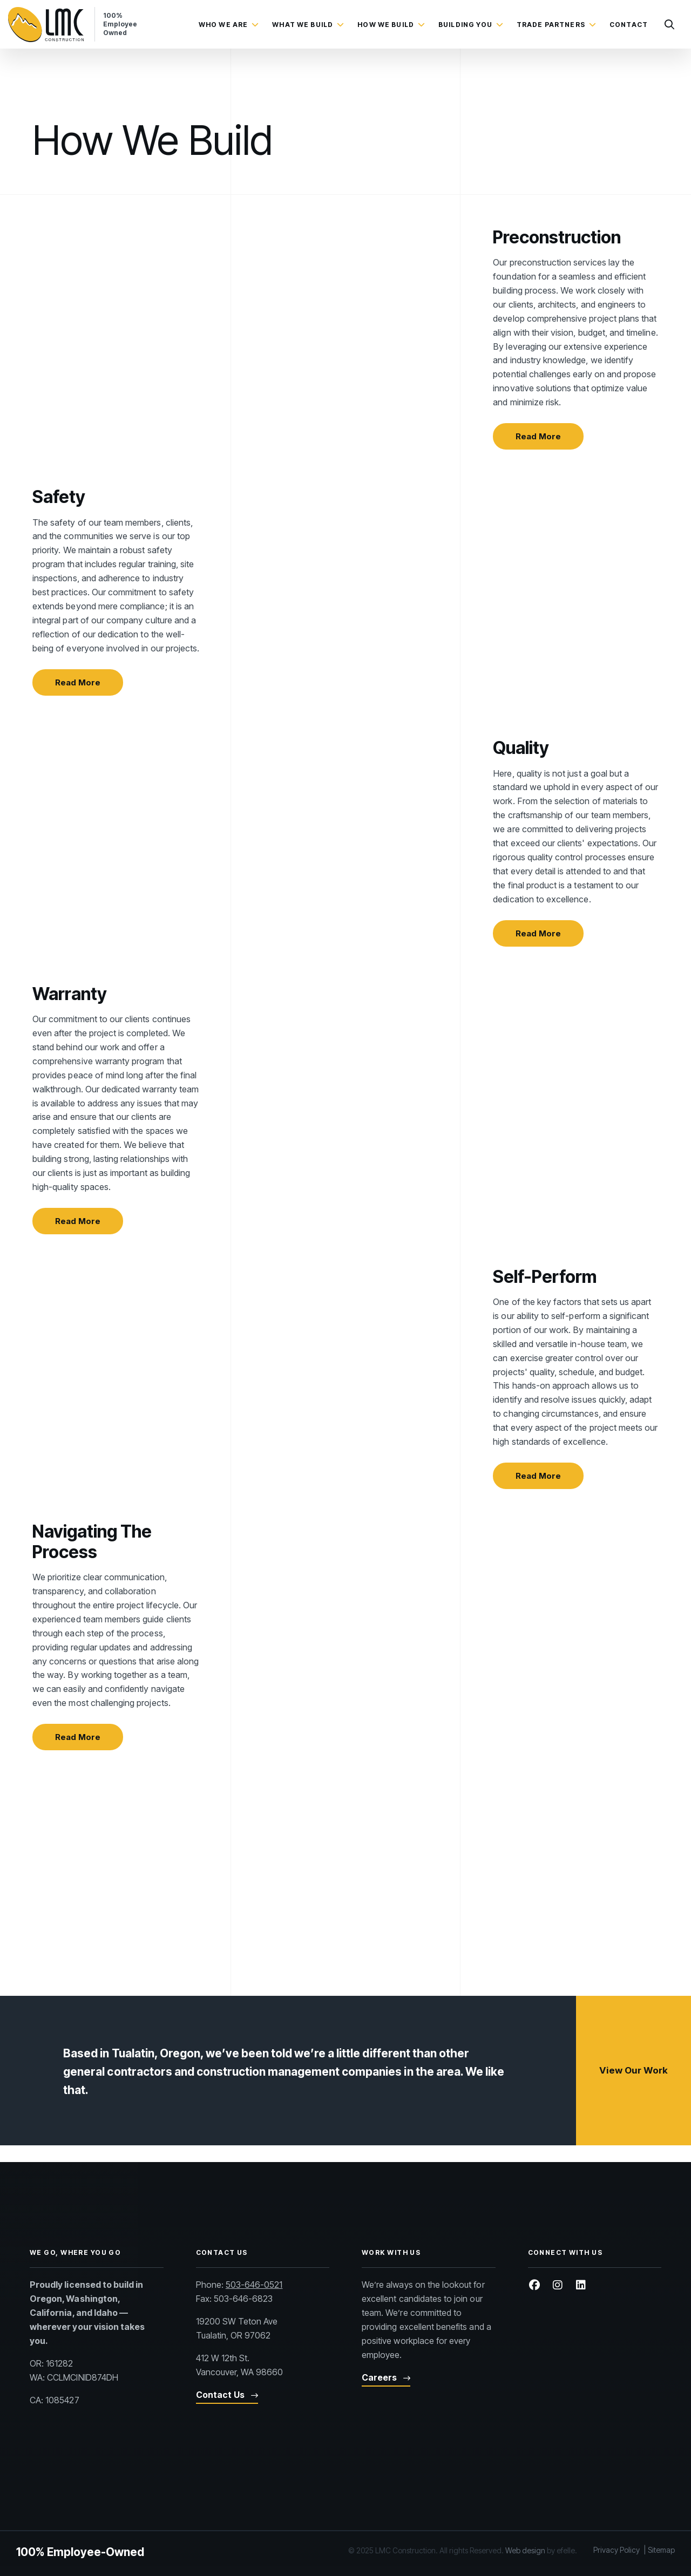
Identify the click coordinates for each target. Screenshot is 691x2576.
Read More (538, 445)
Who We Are (223, 25)
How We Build (385, 25)
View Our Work (633, 2167)
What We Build (302, 25)
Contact (628, 25)
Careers (379, 2457)
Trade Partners (551, 25)
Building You (465, 25)
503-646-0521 (254, 2365)
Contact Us (220, 2474)
